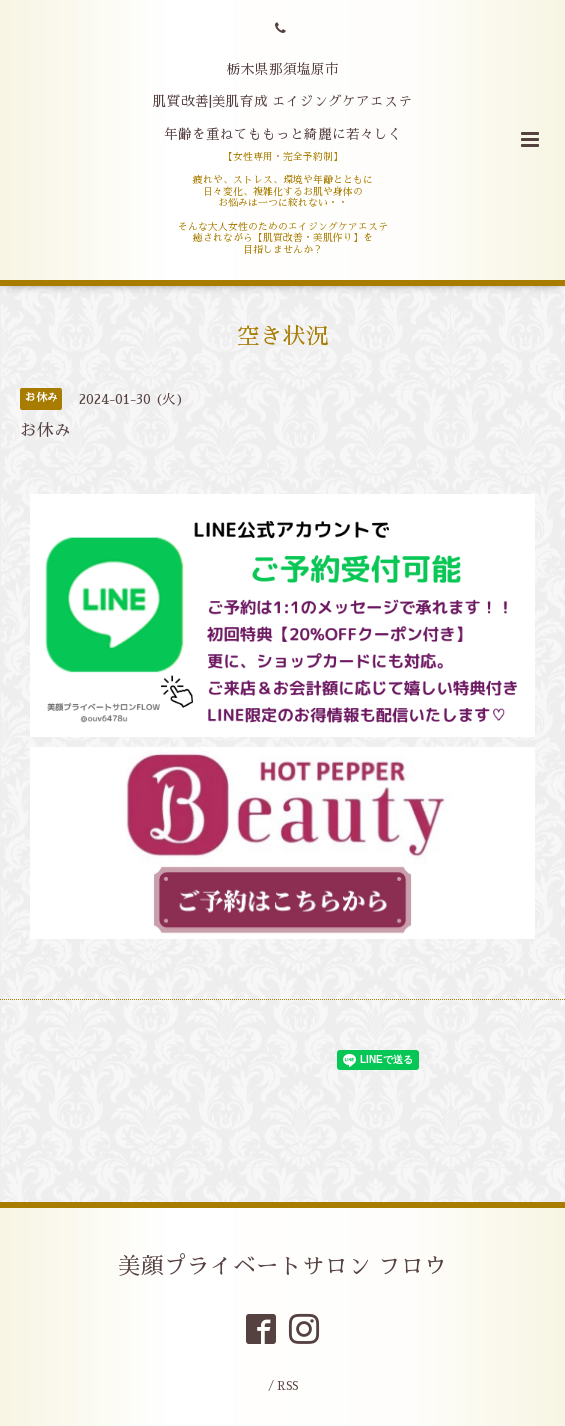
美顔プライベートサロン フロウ (282, 1265)
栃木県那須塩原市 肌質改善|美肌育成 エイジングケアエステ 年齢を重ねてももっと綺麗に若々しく (282, 102)
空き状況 (283, 336)
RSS (287, 1386)
